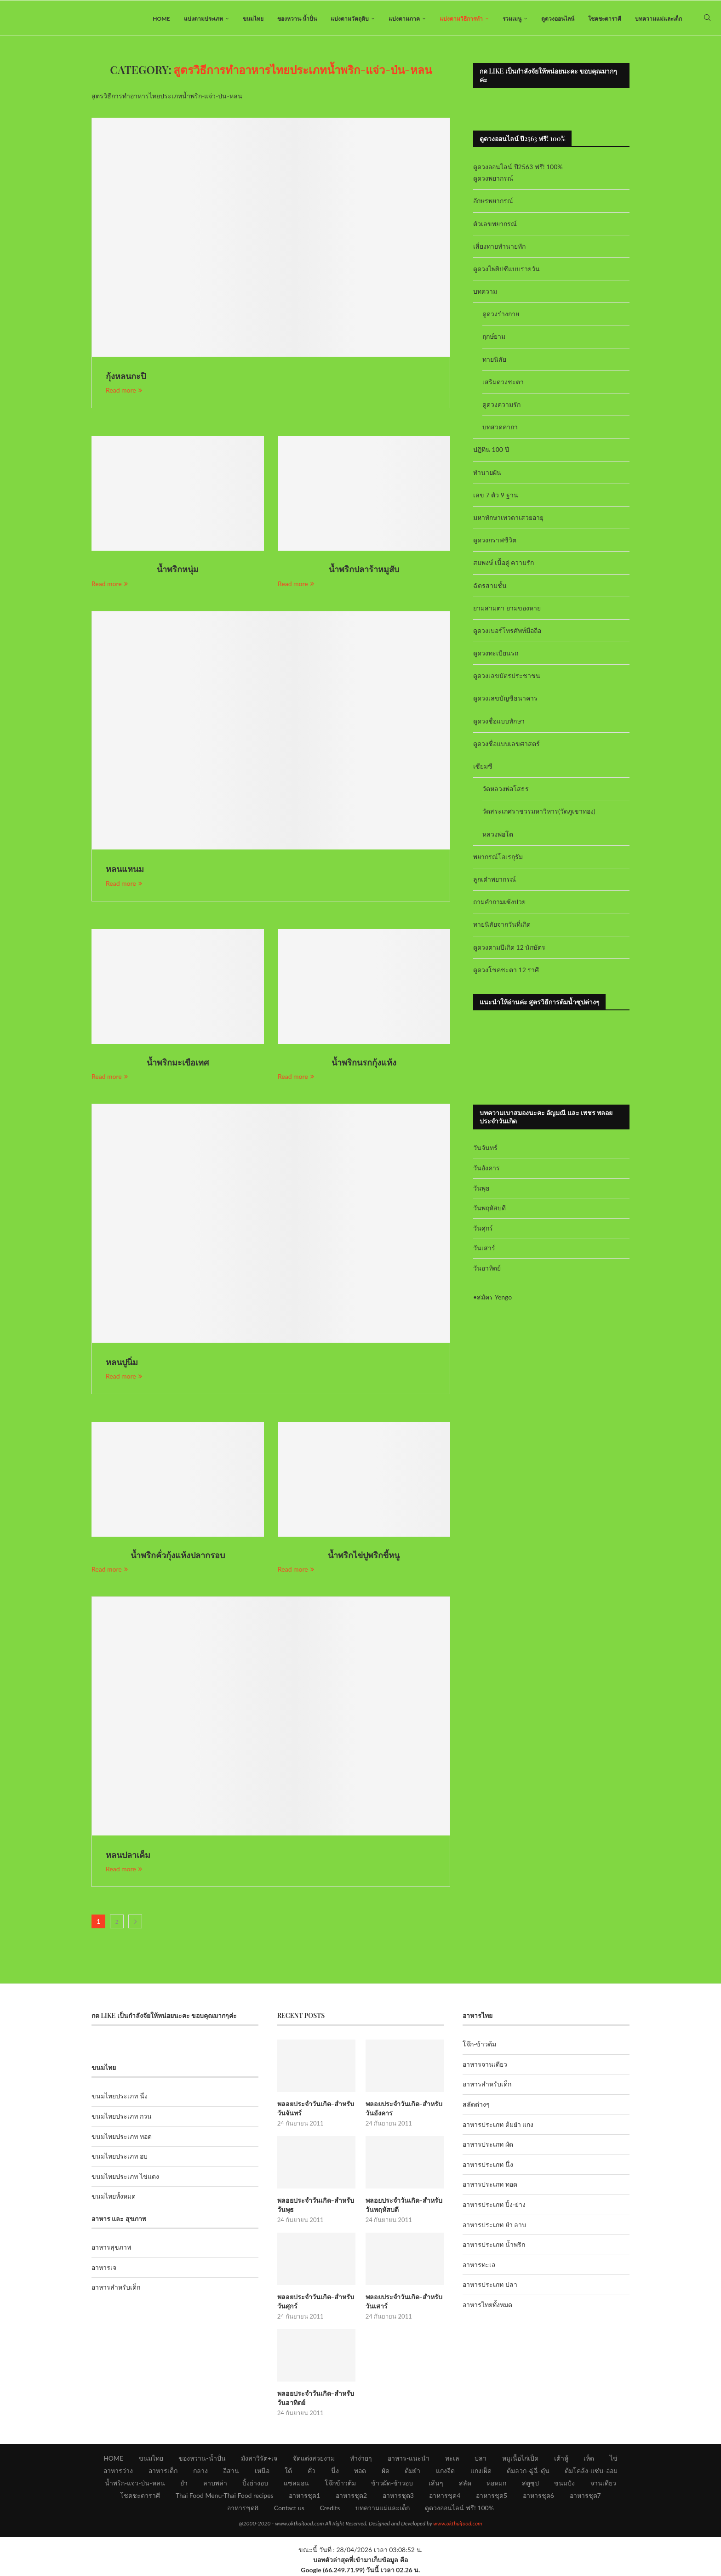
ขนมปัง (564, 2484)
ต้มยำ (412, 2471)
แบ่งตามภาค (404, 18)
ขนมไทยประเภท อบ (120, 2158)
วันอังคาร (486, 1170)
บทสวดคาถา (500, 429)
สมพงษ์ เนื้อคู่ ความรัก (503, 565)
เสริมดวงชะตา (503, 384)
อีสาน (231, 2471)
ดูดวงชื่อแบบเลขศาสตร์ (506, 745)
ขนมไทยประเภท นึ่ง (120, 2098)
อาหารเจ (104, 2269)
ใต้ (288, 2471)
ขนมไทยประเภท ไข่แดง (125, 2178)
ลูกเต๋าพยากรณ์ (494, 881)
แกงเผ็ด (481, 2471)
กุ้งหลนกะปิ (126, 378)
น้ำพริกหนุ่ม (178, 571)
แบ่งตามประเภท (203, 18)
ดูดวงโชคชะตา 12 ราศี (506, 971)
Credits (330, 2509)
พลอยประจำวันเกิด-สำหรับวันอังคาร (403, 2110)
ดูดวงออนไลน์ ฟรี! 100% (459, 2509)
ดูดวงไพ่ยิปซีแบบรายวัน (506, 271)
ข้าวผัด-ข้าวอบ (392, 2484)
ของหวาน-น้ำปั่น (297, 18)
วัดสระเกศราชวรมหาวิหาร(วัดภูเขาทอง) (538, 813)
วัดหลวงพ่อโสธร (505, 791)
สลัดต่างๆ (476, 2106)
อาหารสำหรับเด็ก (116, 2289)
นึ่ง (335, 2471)
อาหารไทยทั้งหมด (487, 2307)
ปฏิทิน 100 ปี (491, 452)
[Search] (707, 18)
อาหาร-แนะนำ (408, 2459)
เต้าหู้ (561, 2459)
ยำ (184, 2484)
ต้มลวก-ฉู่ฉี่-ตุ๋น (528, 2471)
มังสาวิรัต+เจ (259, 2459)
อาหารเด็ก (163, 2471)
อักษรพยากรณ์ (493, 203)
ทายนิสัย (494, 361)
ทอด (360, 2471)
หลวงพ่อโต (497, 836)
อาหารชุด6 (538, 2496)
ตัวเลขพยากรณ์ (495, 225)
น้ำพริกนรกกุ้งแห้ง (364, 1064)
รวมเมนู (512, 18)
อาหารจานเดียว (485, 2066)
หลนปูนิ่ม (122, 1363)
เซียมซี (482, 768)
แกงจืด (445, 2471)
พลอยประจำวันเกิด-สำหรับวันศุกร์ (315, 2303)
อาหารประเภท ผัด (488, 2146)
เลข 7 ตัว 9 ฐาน (495, 497)
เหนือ (262, 2471)
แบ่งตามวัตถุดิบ (350, 18)
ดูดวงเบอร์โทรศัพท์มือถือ (507, 633)
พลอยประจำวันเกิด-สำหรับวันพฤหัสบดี (403, 2207)
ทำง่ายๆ (361, 2459)
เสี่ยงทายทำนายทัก (499, 248)
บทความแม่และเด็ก (658, 18)
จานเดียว (603, 2484)
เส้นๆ (436, 2484)
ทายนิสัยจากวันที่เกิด (502, 926)
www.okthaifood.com (457, 2524)
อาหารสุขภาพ (111, 2249)
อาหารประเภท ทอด (490, 2186)
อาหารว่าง (118, 2471)
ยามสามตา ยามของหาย (507, 610)
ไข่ (614, 2459)
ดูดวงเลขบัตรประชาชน (506, 678)
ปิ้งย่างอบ (255, 2484)
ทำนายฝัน (487, 474)
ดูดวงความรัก (501, 406)
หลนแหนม (125, 871)
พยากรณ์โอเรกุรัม (498, 858)
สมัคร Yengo (494, 1299)
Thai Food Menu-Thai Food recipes (225, 2496)
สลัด (465, 2484)
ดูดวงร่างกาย (500, 316)
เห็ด (589, 2459)
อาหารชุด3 (398, 2496)
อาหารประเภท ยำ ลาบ (494, 2226)
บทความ (485, 293)
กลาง (200, 2471)
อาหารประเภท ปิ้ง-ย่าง (494, 2207)
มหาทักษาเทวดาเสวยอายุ (508, 520)
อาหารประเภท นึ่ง (488, 2166)
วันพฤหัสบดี (489, 1210)
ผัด (385, 2471)
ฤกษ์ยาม (493, 338)
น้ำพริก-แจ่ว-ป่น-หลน (135, 2484)
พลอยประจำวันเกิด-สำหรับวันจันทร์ (315, 2110)
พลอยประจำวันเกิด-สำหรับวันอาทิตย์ (315, 2399)
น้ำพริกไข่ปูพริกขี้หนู (364, 1556)
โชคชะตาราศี (604, 18)
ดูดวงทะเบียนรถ (495, 655)
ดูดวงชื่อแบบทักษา (499, 723)
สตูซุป (530, 2484)
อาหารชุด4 (444, 2496)
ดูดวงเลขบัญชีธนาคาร (505, 700)
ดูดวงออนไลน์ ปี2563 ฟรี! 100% (518, 169)
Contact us (289, 2509)
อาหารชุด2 (351, 2496)
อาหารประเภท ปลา (490, 2287)
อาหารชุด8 (242, 2509)
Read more (124, 392)
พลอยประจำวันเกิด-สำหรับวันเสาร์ (403, 2303)
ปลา (480, 2459)
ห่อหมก (496, 2484)
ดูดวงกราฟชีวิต (494, 542)
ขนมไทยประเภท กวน (122, 2118)
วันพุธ (481, 1190)
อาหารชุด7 (585, 2496)
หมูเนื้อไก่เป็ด (520, 2459)
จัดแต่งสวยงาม (314, 2459)
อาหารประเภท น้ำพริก (494, 2247)
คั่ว (311, 2471)
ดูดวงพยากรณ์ (493, 180)
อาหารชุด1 (304, 2496)
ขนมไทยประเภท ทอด (122, 2138)
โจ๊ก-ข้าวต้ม (479, 2046)
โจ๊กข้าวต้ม (340, 2484)
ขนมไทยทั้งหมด (114, 2198)
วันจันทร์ (485, 1150)
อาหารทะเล (479, 2266)
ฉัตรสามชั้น (490, 587)
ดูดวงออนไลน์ (557, 18)
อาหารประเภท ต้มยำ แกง (498, 2126)
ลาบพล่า (215, 2484)
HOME (161, 18)
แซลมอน (296, 2484)
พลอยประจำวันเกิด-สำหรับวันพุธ (315, 2207)
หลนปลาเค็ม (128, 1856)
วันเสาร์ (484, 1250)
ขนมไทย (253, 18)
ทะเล (452, 2459)
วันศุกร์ (483, 1230)
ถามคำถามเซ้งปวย (499, 904)
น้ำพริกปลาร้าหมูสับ (364, 571)
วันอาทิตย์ (487, 1270)
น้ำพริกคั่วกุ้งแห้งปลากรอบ (178, 1556)
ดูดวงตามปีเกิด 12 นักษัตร (509, 949)
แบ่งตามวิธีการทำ (461, 18)
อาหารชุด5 (491, 2496)
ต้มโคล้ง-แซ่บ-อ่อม (591, 2471)
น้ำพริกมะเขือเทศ (178, 1064)
